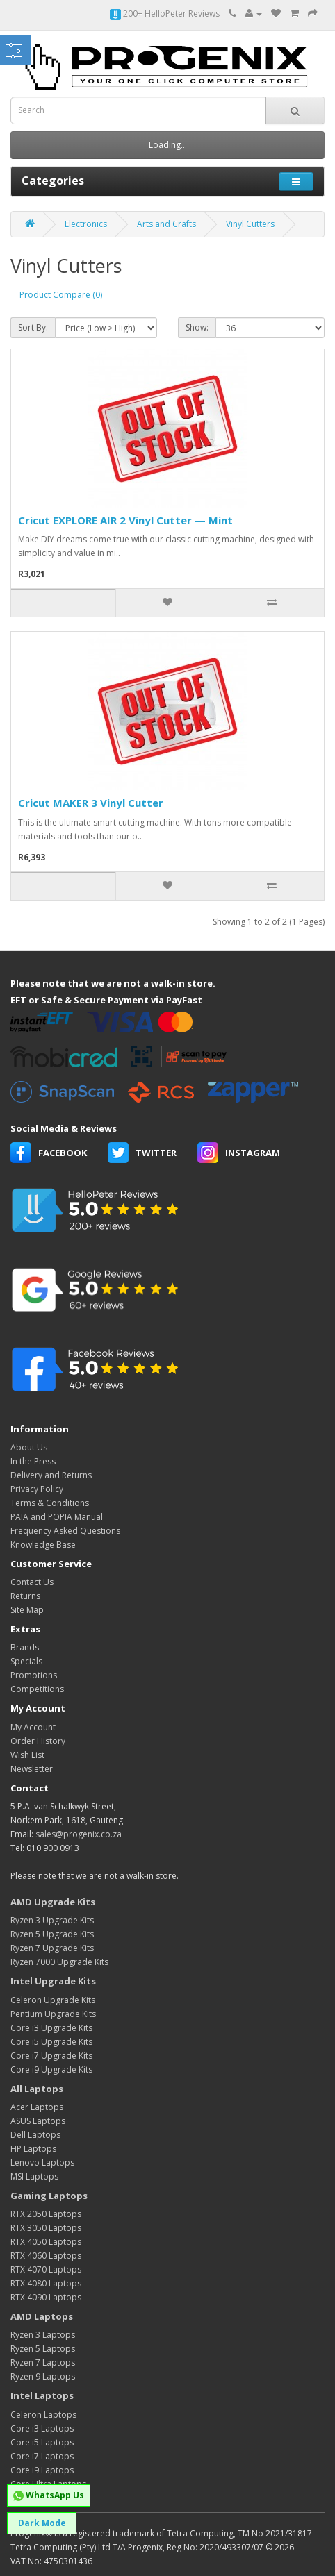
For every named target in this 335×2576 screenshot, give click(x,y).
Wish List (27, 1755)
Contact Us (32, 1582)
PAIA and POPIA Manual (56, 1517)
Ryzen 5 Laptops (42, 2349)
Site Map (27, 1610)
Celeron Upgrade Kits (52, 2000)
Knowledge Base (43, 1544)
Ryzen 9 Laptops (42, 2376)
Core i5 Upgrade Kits (51, 2042)
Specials (26, 1661)
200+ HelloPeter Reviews (165, 13)
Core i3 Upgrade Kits (51, 2028)
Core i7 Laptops (42, 2456)
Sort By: (33, 327)
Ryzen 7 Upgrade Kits (52, 1948)
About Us (28, 1447)
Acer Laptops (36, 2107)
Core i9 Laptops (42, 2470)
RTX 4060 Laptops (45, 2255)
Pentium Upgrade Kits (53, 2014)
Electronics (86, 224)
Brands (24, 1647)
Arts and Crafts (166, 224)
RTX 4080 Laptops (45, 2283)
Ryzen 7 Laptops (42, 2362)
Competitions (37, 1689)
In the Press (33, 1461)
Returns (25, 1596)
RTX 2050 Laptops (45, 2214)
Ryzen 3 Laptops (42, 2335)
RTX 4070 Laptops (45, 2269)
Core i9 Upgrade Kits (51, 2069)
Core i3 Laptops (42, 2428)
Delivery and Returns (51, 1475)
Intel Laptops (42, 2395)
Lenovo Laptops (42, 2162)
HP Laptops (33, 2149)
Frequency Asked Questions (65, 1531)
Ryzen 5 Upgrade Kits (52, 1934)
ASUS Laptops (37, 2121)
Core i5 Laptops (42, 2442)
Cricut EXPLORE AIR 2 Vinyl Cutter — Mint (125, 520)
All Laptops (36, 2088)
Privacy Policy (36, 1489)
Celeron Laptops (43, 2414)
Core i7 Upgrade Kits (51, 2055)
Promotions (33, 1675)
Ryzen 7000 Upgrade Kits (59, 1962)
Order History (37, 1741)
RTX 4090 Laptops (45, 2297)
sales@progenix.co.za (78, 1834)
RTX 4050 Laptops (45, 2242)
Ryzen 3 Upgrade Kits (52, 1920)
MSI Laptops (34, 2176)
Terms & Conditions (49, 1503)
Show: (197, 327)
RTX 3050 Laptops (45, 2228)
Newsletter (31, 1769)
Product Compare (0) (60, 295)
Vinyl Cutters (250, 224)
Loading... (168, 145)
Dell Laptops (35, 2135)
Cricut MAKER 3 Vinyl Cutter (90, 803)
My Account (33, 1727)
